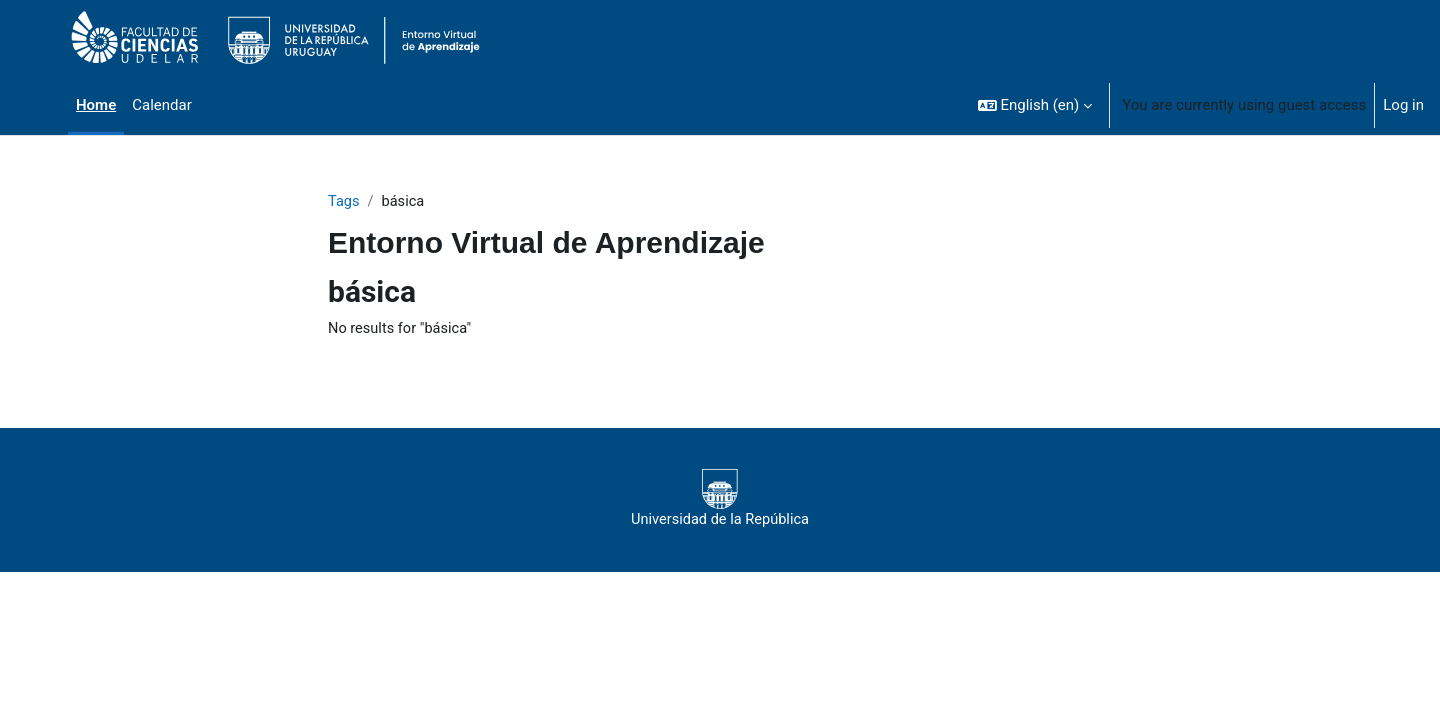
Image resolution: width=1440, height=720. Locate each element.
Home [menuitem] (96, 105)
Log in (1403, 105)
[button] (1035, 105)
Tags (344, 202)
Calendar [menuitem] (162, 105)
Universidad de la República (719, 500)
